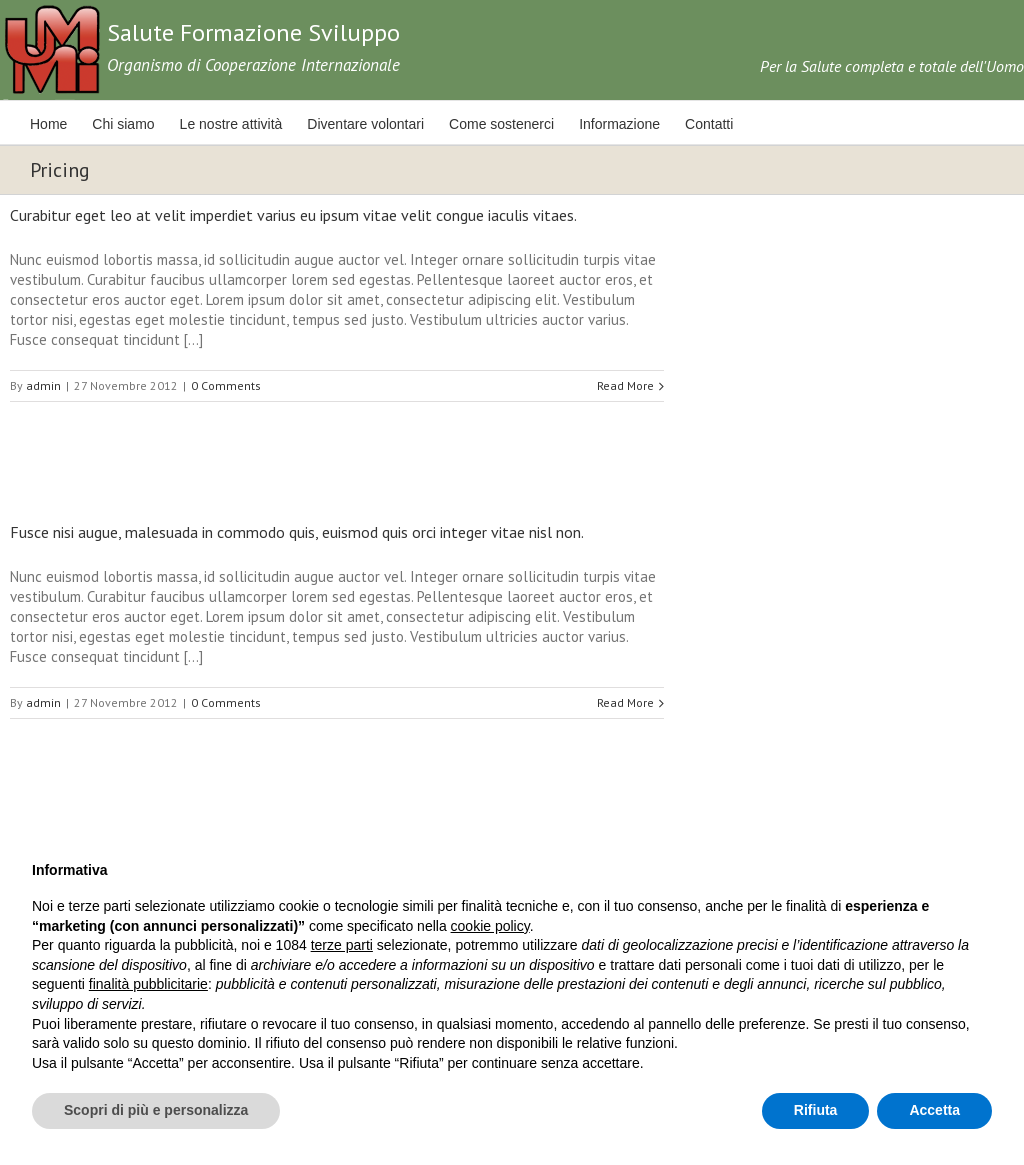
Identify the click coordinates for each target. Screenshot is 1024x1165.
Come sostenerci (501, 124)
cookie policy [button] (490, 926)
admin (43, 385)
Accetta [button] (934, 1110)
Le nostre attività (231, 124)
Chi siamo (123, 124)
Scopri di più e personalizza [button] (156, 1110)
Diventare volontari (365, 124)
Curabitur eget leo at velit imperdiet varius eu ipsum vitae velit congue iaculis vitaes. (293, 215)
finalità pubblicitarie (148, 984)
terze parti (342, 945)
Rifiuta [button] (816, 1110)
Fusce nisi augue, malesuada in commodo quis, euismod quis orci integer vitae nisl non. (297, 532)
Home (48, 124)
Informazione (619, 124)
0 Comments (226, 385)
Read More (625, 385)
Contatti (709, 124)
